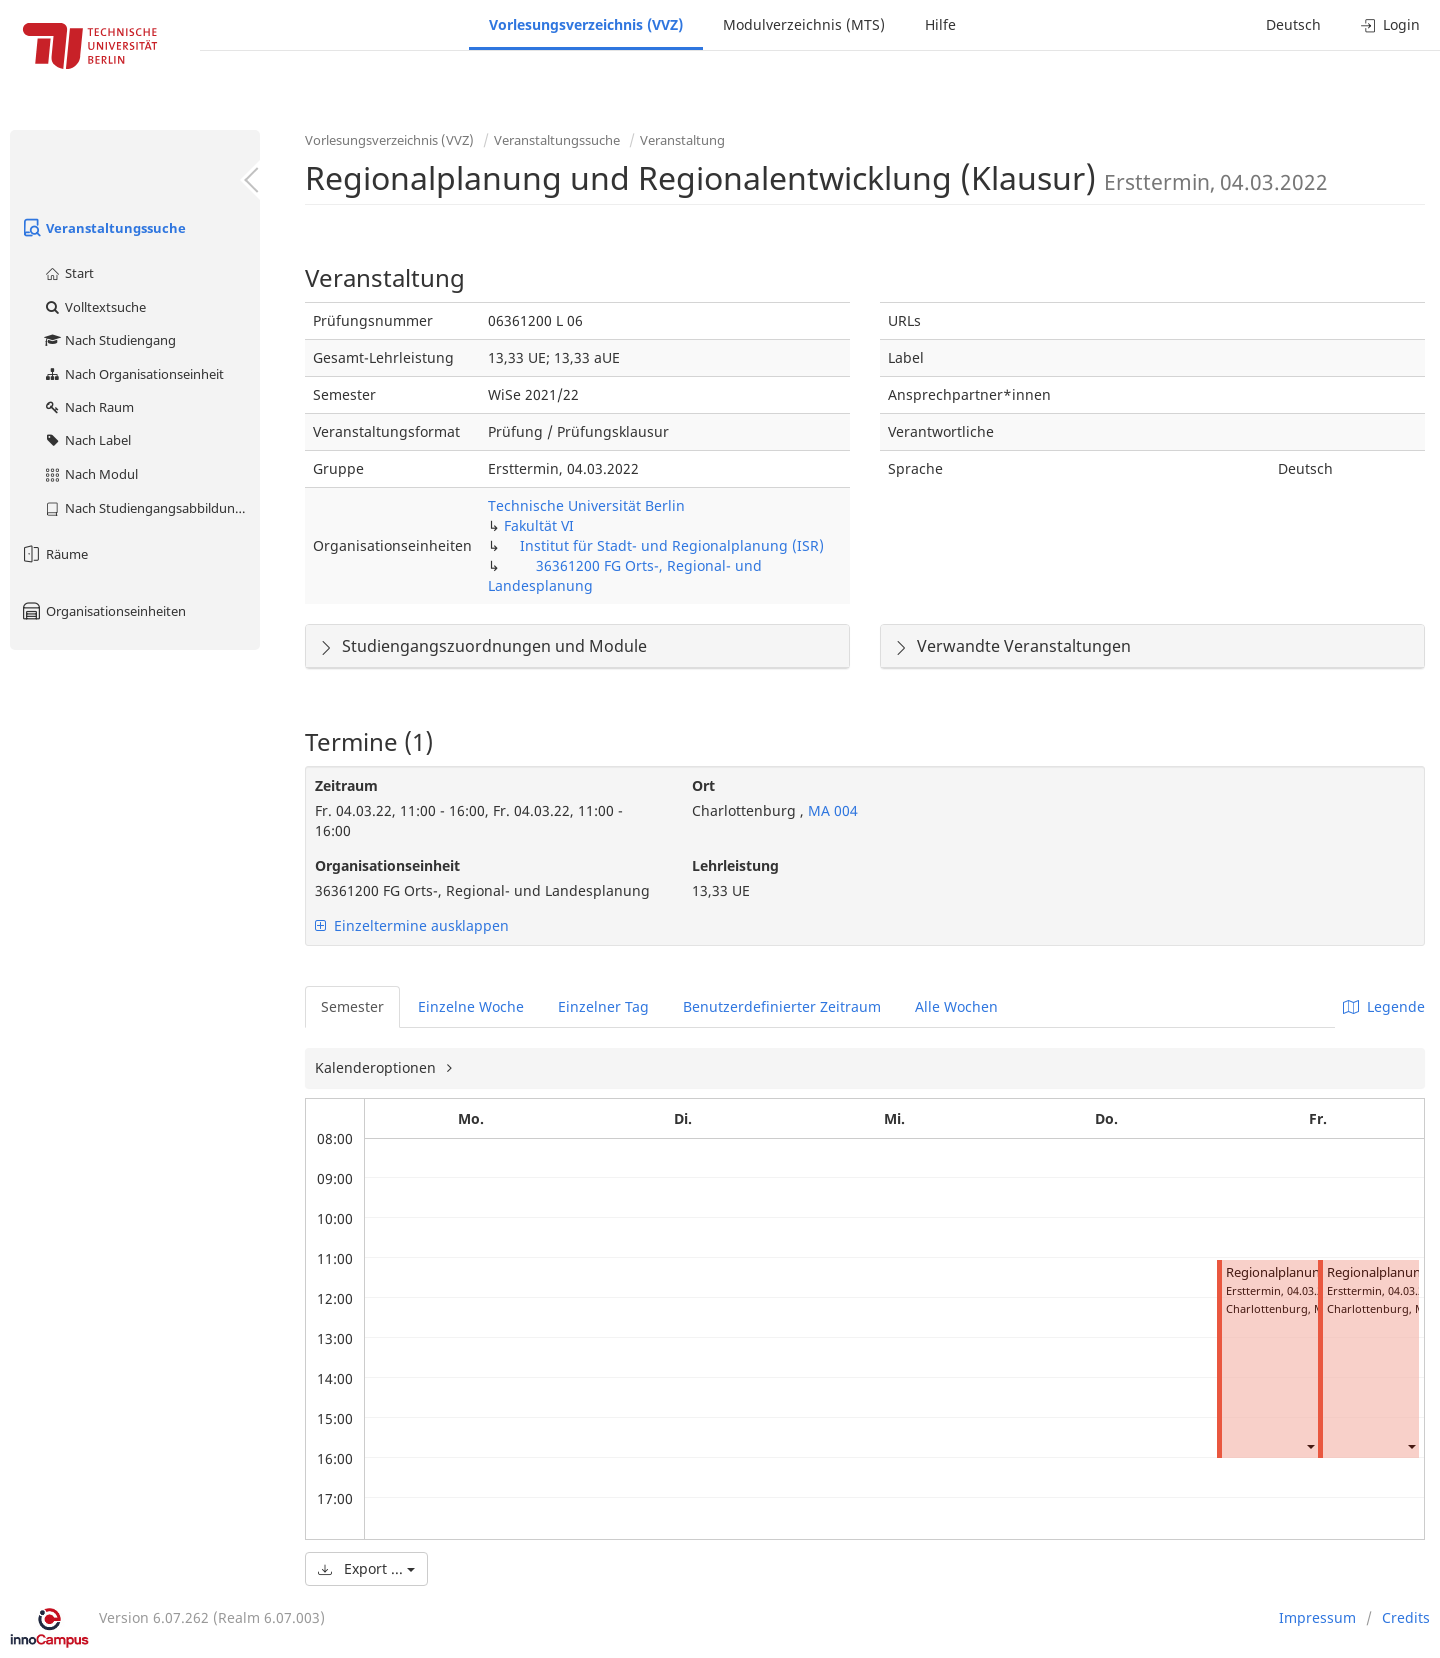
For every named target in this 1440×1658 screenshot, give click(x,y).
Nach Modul (90, 474)
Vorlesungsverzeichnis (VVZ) (586, 24)
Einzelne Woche (471, 1006)
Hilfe (940, 24)
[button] (1310, 1446)
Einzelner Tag (603, 1006)
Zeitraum (346, 785)
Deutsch (1293, 24)
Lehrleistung (735, 865)
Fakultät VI (539, 525)
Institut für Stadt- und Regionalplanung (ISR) (672, 545)
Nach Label (87, 440)
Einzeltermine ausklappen (412, 925)
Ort (703, 785)
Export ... (366, 1568)
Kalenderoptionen (377, 1067)
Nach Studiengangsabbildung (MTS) (151, 508)
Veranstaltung (682, 140)
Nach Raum (88, 407)
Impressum (1317, 1617)
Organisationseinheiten (103, 611)
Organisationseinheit (387, 865)
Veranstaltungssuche (103, 228)
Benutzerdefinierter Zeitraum (782, 1006)
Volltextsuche (94, 307)
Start (68, 273)
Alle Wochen (956, 1006)
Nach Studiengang (109, 340)
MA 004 (831, 810)
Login (1390, 24)
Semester (352, 1006)
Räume (54, 554)
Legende (1384, 1006)
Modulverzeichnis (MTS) (804, 24)
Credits (1406, 1617)
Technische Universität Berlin (586, 505)
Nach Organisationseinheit (133, 374)
